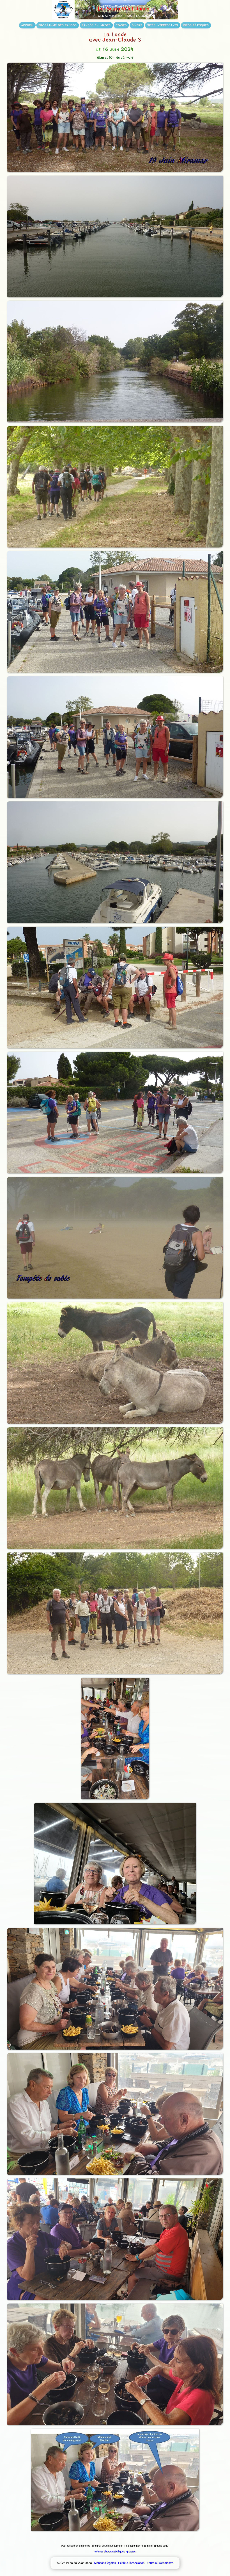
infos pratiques (196, 25)
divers (137, 25)
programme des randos (57, 25)
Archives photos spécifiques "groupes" (115, 2551)
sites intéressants (162, 25)
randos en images (96, 25)
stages (121, 25)
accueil (27, 25)
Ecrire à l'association (131, 2562)
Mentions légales (105, 2562)
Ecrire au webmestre (160, 2562)
